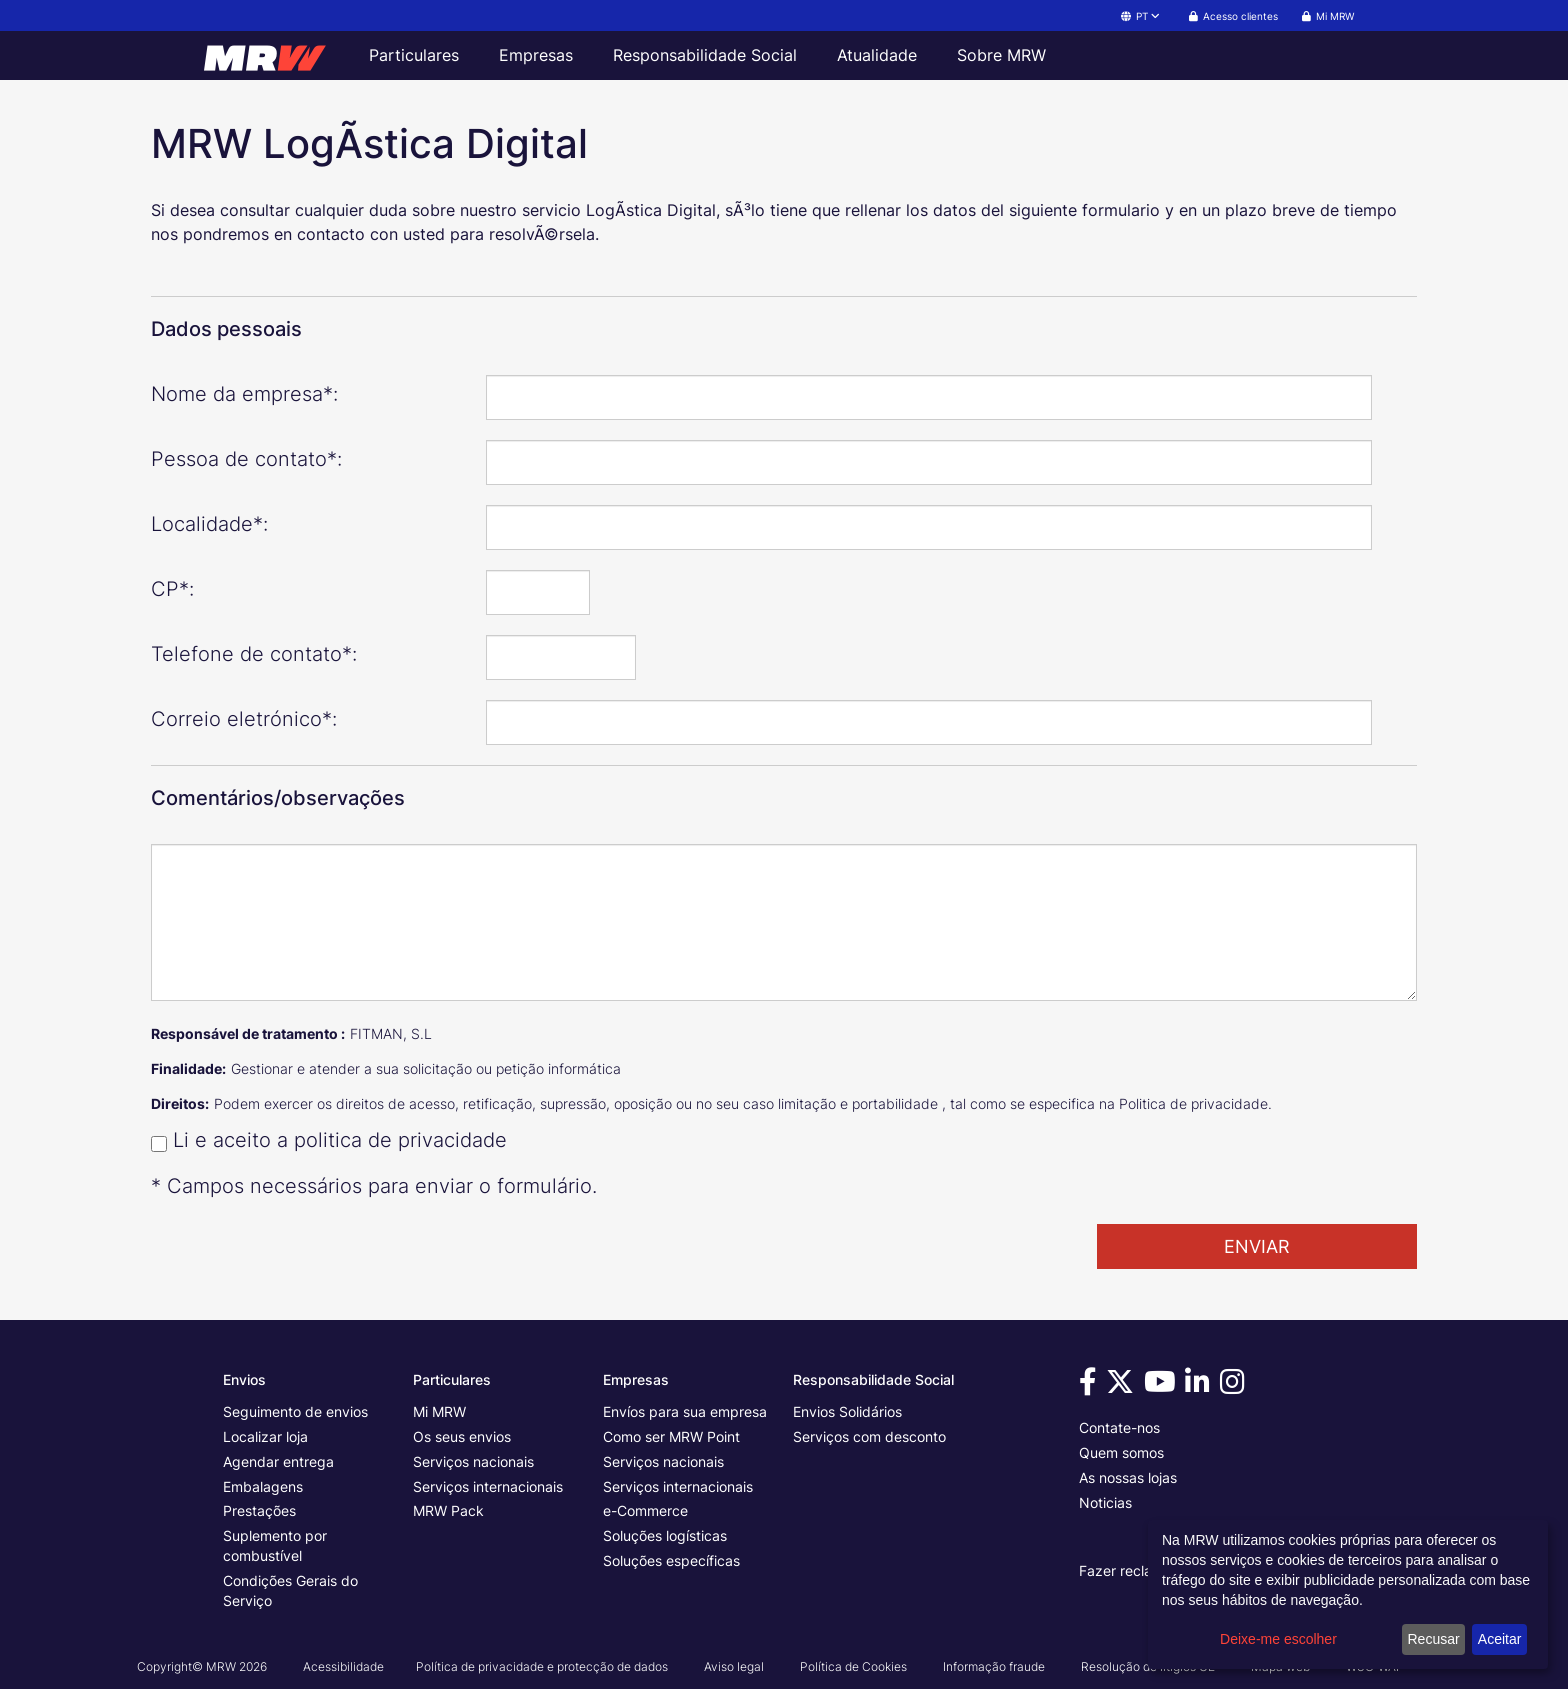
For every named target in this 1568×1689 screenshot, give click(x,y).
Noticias (1105, 1502)
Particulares (414, 55)
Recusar (1434, 1639)
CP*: (172, 589)
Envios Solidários (847, 1411)
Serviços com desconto (869, 1436)
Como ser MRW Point (671, 1436)
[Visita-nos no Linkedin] (1200, 1386)
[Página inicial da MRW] (274, 55)
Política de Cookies (853, 1666)
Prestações (259, 1510)
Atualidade (877, 55)
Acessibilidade (343, 1666)
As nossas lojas (1128, 1477)
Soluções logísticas (665, 1535)
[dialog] (1348, 1594)
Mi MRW (439, 1411)
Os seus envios (462, 1436)
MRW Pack (448, 1510)
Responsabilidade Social (705, 55)
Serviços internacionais (488, 1486)
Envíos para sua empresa (685, 1411)
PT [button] (1141, 16)
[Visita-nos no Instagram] (1235, 1386)
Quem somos (1121, 1452)
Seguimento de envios (295, 1411)
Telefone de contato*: (254, 654)
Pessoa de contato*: (246, 459)
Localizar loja (265, 1436)
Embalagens (263, 1486)
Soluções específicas (671, 1560)
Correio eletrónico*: (244, 719)
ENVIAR (1257, 1246)
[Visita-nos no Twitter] (1123, 1386)
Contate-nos (1119, 1427)
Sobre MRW (1001, 55)
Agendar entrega (278, 1461)
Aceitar (1500, 1639)
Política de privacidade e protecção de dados (542, 1666)
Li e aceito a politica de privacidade (340, 1140)
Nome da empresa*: (244, 394)
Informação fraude (994, 1666)
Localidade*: (209, 524)
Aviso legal (734, 1666)
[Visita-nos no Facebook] (1091, 1386)
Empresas (536, 55)
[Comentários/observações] (784, 922)
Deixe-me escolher (1278, 1639)
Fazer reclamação (1137, 1570)
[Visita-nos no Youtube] (1163, 1386)
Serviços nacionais (473, 1461)
